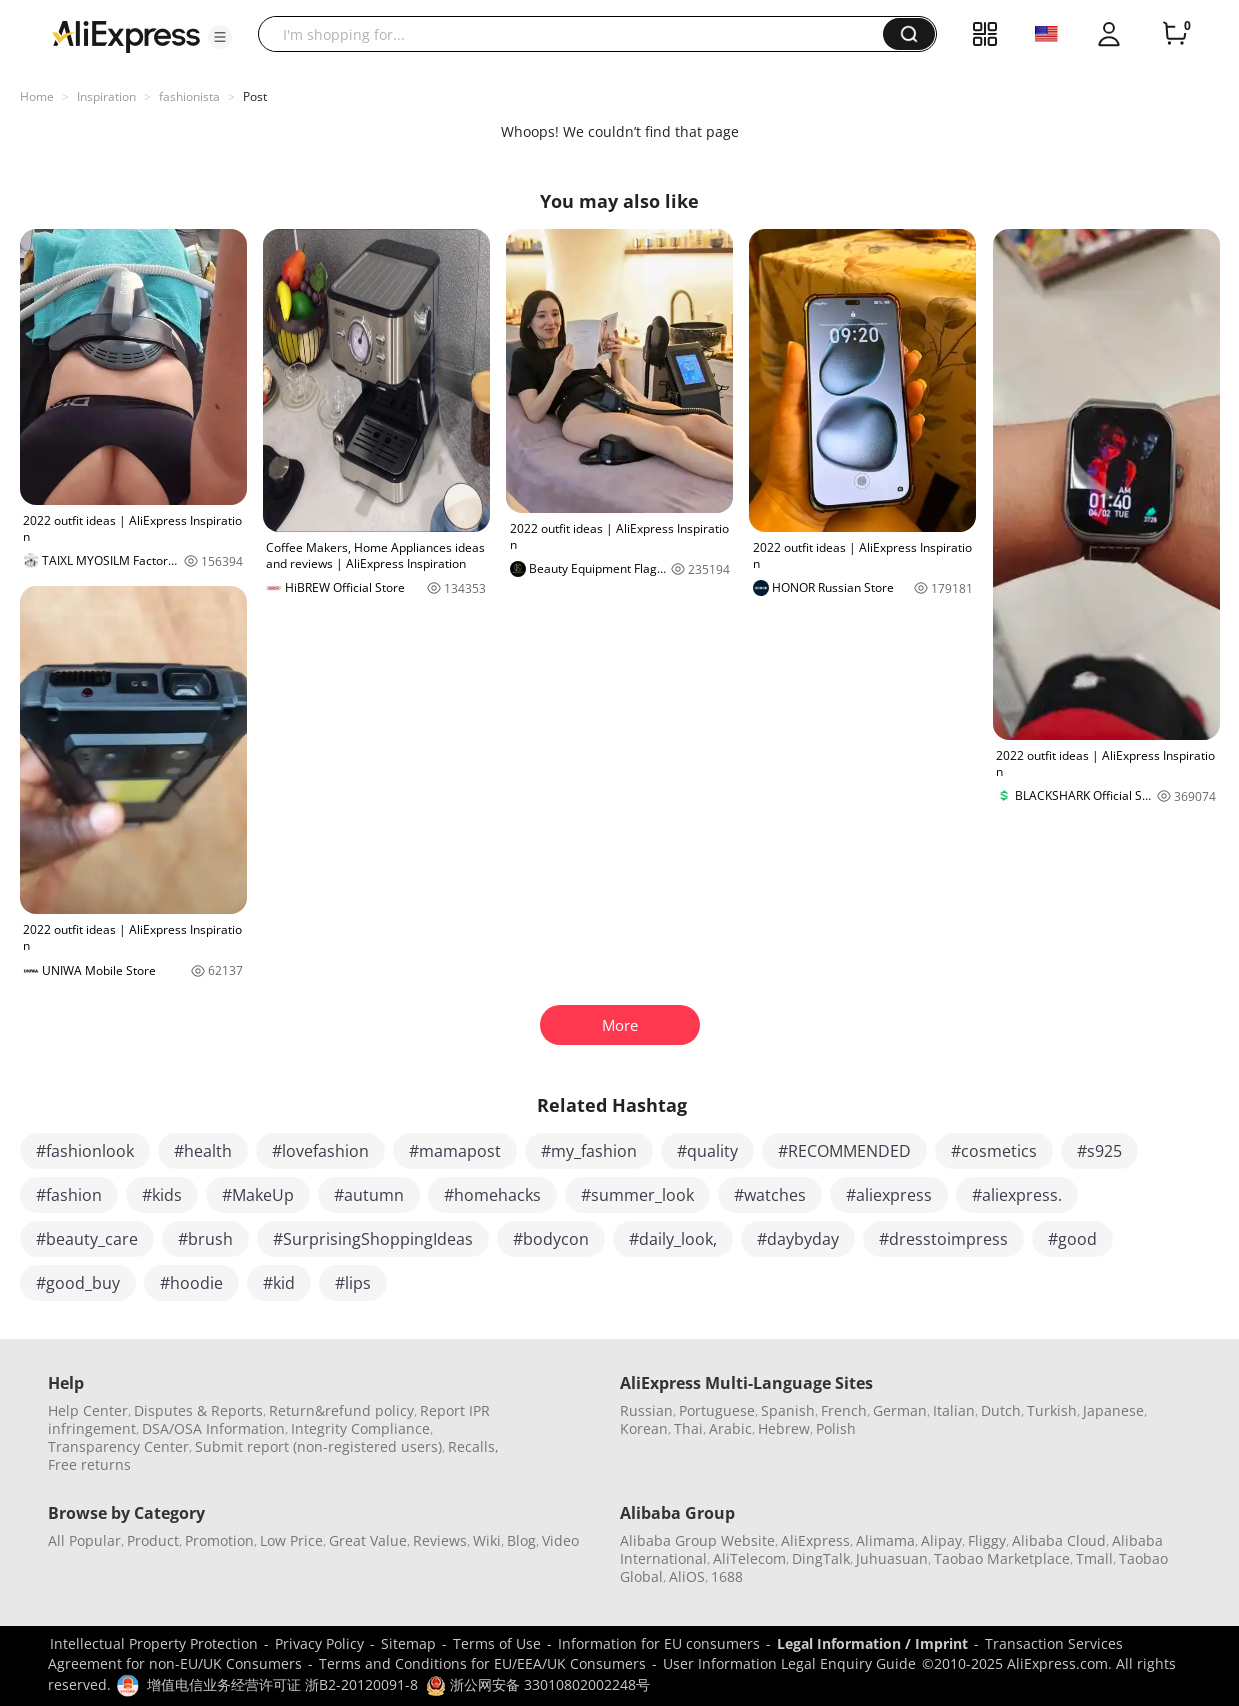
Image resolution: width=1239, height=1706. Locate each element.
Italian (954, 1410)
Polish (836, 1428)
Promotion (219, 1540)
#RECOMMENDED (844, 1151)
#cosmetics (994, 1151)
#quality (707, 1151)
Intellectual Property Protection (154, 1643)
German (900, 1410)
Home (37, 96)
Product (153, 1540)
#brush (205, 1239)
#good (1072, 1239)
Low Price (291, 1540)
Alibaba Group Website (697, 1540)
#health (203, 1151)
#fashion (69, 1195)
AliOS (687, 1576)
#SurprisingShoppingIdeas (373, 1239)
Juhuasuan (892, 1558)
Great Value (368, 1540)
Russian (646, 1410)
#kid (279, 1283)
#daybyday (798, 1239)
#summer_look (637, 1195)
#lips (353, 1283)
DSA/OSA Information (213, 1428)
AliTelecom (749, 1558)
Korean (644, 1428)
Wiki (487, 1540)
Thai (688, 1428)
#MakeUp (258, 1195)
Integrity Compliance (360, 1428)
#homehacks (492, 1195)
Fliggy (987, 1540)
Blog (521, 1540)
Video (560, 1540)
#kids (162, 1195)
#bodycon (551, 1239)
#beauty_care (87, 1239)
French (844, 1410)
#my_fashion (589, 1151)
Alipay (941, 1540)
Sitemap (408, 1643)
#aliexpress (889, 1195)
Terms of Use (497, 1643)
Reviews (440, 1540)
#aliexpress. (1017, 1195)
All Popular (84, 1540)
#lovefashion (320, 1151)
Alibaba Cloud (1059, 1540)
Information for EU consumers (659, 1643)
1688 (727, 1576)
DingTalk (821, 1558)
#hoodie (191, 1283)
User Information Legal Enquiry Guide (789, 1663)
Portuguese (717, 1410)
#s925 (1099, 1151)
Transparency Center (118, 1446)
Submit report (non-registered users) (318, 1446)
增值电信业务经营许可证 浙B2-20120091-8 (282, 1684)
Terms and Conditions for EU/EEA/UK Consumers (482, 1663)
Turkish (1052, 1410)
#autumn (369, 1195)
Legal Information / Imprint (872, 1643)
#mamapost (455, 1151)
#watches (770, 1195)
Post (255, 96)
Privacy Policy (319, 1643)
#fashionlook (85, 1151)
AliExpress (815, 1540)
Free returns (89, 1464)
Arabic (730, 1428)
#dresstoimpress (943, 1239)
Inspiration (106, 96)
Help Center (88, 1410)
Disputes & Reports (198, 1410)
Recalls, (473, 1446)
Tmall (1094, 1558)
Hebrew (784, 1428)
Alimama (885, 1540)
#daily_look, (673, 1239)
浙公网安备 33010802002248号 (538, 1684)
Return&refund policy (341, 1410)
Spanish (788, 1410)
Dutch (1001, 1410)
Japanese (1113, 1410)
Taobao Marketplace (1002, 1558)
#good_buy (78, 1283)
